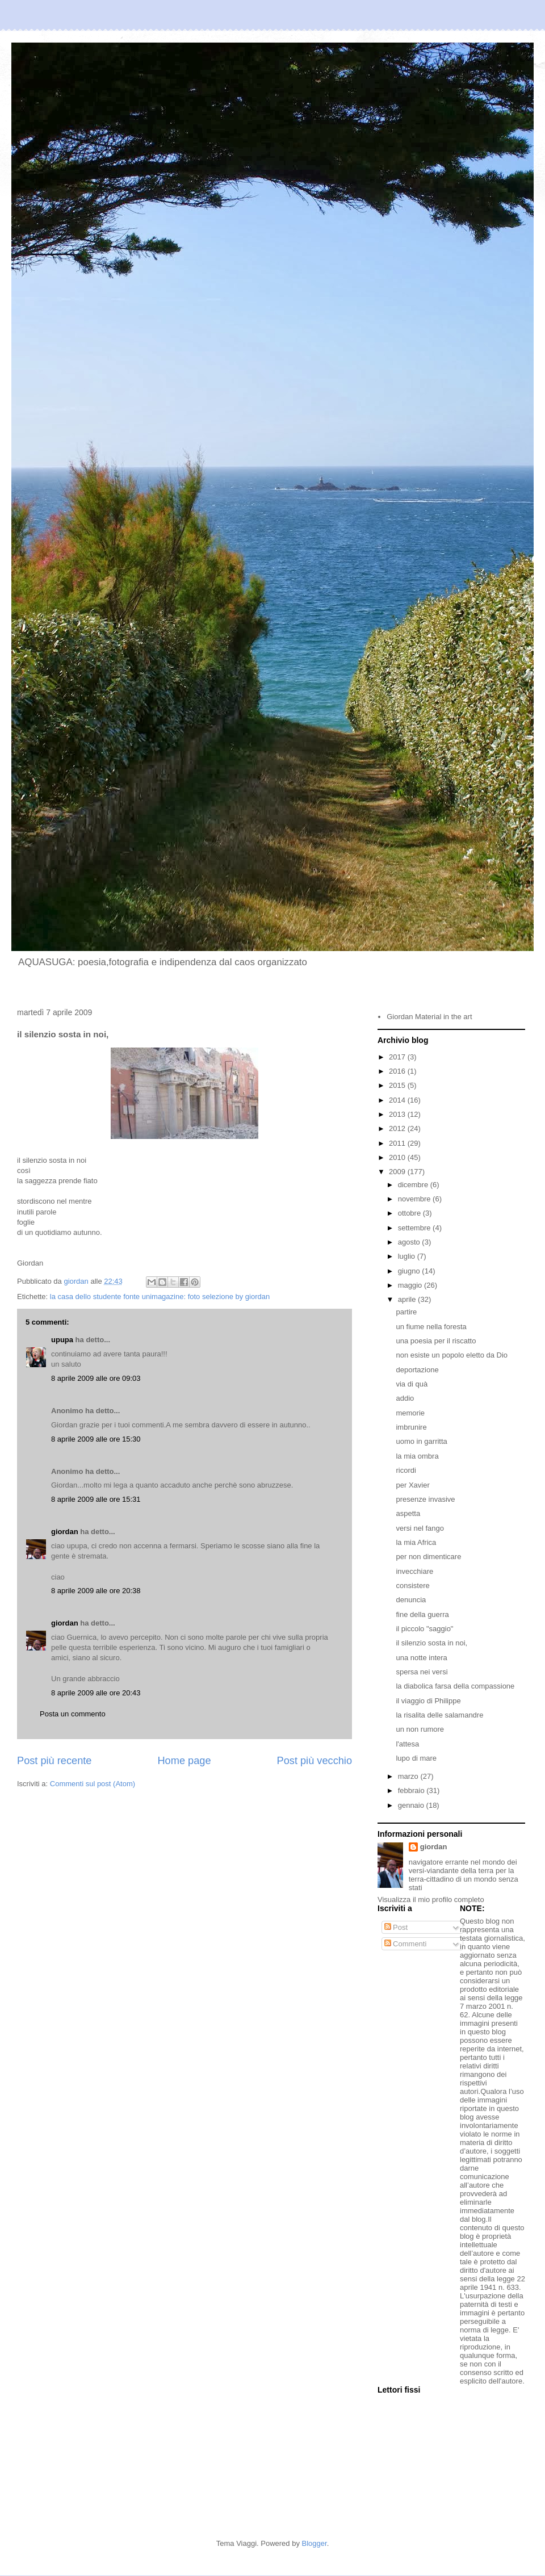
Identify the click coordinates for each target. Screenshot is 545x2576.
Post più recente (54, 1760)
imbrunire (411, 1427)
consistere (412, 1585)
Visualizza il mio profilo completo (431, 1899)
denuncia (411, 1599)
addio (405, 1398)
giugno (410, 1271)
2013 (398, 1114)
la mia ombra (417, 1456)
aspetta (408, 1513)
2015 (398, 1085)
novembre (415, 1199)
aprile (408, 1299)
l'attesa (407, 1744)
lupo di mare (416, 1758)
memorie (410, 1413)
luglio (407, 1256)
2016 (398, 1071)
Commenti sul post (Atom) (92, 1783)
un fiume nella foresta (431, 1326)
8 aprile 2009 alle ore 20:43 (96, 1693)
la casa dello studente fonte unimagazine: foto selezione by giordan (160, 1296)
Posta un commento (73, 1714)
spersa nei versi (421, 1672)
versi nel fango (420, 1528)
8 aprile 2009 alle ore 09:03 (96, 1378)
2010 (398, 1157)
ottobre (410, 1213)
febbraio (412, 1790)
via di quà (411, 1384)
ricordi (406, 1470)
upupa (62, 1339)
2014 (398, 1100)
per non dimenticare (428, 1556)
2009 (398, 1171)
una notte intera (421, 1657)
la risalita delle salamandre (439, 1715)
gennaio (412, 1805)
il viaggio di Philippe (428, 1701)
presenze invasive (425, 1499)
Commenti (405, 1944)
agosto (410, 1242)
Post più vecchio (314, 1760)
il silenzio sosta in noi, (431, 1643)
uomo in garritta (421, 1441)
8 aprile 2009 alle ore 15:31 (96, 1499)
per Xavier (412, 1485)
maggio (411, 1285)
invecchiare (414, 1571)
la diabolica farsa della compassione (455, 1686)
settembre (415, 1228)
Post (396, 1927)
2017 (398, 1057)
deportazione (417, 1370)
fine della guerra (422, 1614)
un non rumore (420, 1729)
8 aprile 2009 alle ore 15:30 (96, 1439)
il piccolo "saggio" (424, 1628)
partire (406, 1312)
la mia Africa (416, 1542)
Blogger (314, 2543)
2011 (398, 1143)
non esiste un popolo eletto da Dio (452, 1355)
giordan (64, 1531)
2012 (398, 1128)
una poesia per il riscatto (436, 1341)
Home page (184, 1760)
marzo (409, 1776)
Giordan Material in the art (429, 1016)
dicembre (414, 1184)
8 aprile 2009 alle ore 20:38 (96, 1590)
